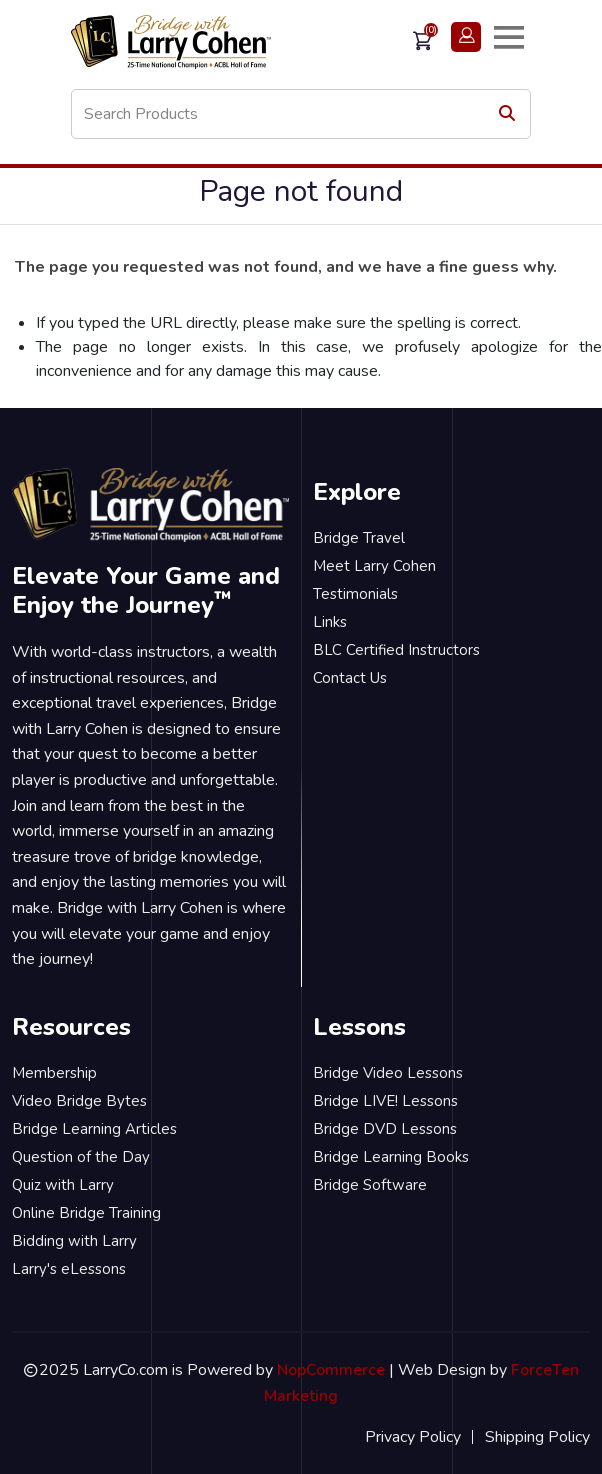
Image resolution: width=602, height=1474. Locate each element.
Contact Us (350, 678)
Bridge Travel (359, 538)
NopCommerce (331, 1370)
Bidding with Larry (74, 1241)
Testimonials (355, 594)
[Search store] (301, 114)
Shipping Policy (537, 1437)
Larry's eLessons (69, 1269)
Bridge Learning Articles (94, 1129)
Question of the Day (81, 1157)
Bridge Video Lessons (388, 1073)
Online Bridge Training (86, 1213)
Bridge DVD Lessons (385, 1129)
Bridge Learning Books (391, 1157)
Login (466, 36)
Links (330, 622)
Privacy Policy (413, 1437)
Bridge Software (370, 1185)
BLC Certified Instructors (396, 650)
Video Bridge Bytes (79, 1101)
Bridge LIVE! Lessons (385, 1101)
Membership (54, 1073)
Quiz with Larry (63, 1185)
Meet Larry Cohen (374, 566)
